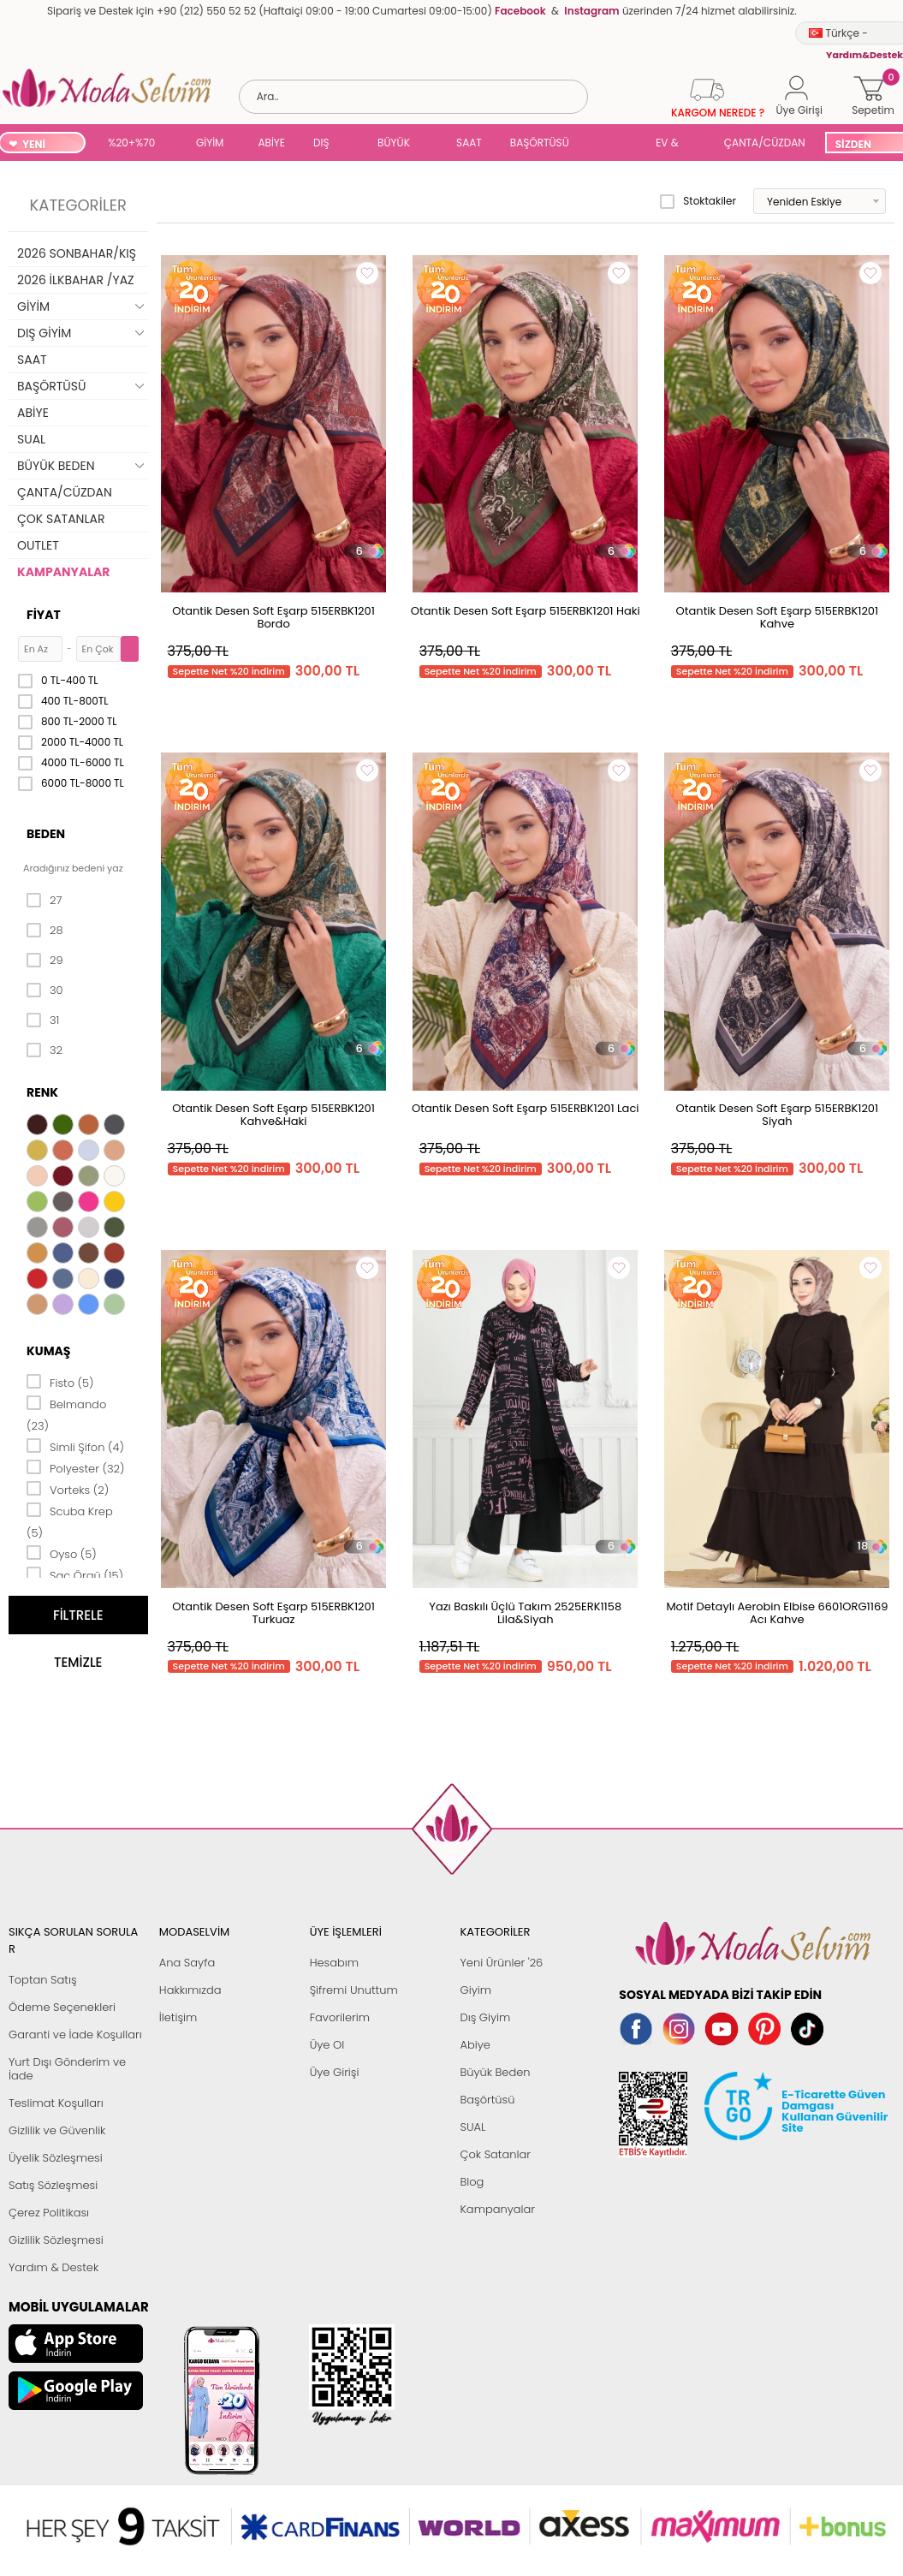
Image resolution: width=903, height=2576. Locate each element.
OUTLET (38, 545)
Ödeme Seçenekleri (62, 2007)
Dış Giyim (485, 2017)
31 (43, 1020)
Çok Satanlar (495, 2154)
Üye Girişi (334, 2072)
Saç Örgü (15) (75, 1574)
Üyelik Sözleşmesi (56, 2158)
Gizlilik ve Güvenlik (57, 2130)
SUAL (615, 144)
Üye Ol (327, 2045)
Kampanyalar (497, 2209)
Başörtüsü (487, 2099)
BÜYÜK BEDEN (393, 144)
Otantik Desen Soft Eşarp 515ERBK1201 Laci (525, 1108)
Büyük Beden (495, 2072)
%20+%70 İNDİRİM (131, 144)
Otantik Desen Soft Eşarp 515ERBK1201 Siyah (777, 1114)
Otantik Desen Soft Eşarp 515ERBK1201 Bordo (273, 617)
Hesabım (334, 1962)
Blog (472, 2182)
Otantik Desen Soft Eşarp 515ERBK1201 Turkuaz (273, 1612)
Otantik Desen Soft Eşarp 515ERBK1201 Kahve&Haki (273, 1114)
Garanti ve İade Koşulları (75, 2034)
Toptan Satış (43, 1980)
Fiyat (44, 614)
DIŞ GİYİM (327, 144)
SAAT (469, 142)
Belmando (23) (66, 1414)
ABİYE (271, 142)
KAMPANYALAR (63, 571)
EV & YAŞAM (673, 144)
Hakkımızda (190, 1990)
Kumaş (48, 1350)
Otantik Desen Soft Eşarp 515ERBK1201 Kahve (777, 617)
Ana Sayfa (187, 1962)
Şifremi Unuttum (354, 1990)
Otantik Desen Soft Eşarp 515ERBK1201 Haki (525, 611)
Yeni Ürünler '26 (501, 1962)
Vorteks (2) (68, 1488)
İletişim (178, 2017)
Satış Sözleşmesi (53, 2185)
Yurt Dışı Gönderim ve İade (67, 2069)
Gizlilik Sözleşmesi (56, 2240)
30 (45, 990)
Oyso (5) (62, 1553)
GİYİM (210, 142)
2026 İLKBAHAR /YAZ (75, 280)
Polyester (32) (75, 1467)
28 (45, 930)
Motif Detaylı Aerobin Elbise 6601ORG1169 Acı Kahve (777, 1612)
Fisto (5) (60, 1381)
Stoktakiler (698, 201)
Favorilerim (340, 2017)
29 (45, 960)
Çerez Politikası (49, 2212)
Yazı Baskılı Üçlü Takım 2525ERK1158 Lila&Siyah (525, 1612)
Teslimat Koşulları (56, 2103)
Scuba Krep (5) (70, 1521)
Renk (42, 1092)
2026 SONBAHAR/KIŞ (76, 253)
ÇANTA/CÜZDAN (764, 142)
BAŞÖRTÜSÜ (539, 142)
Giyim (475, 1990)
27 (44, 900)
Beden (46, 833)
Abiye (475, 2045)
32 (44, 1050)
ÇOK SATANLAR (60, 518)
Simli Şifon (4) (75, 1446)
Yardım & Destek (53, 2267)
